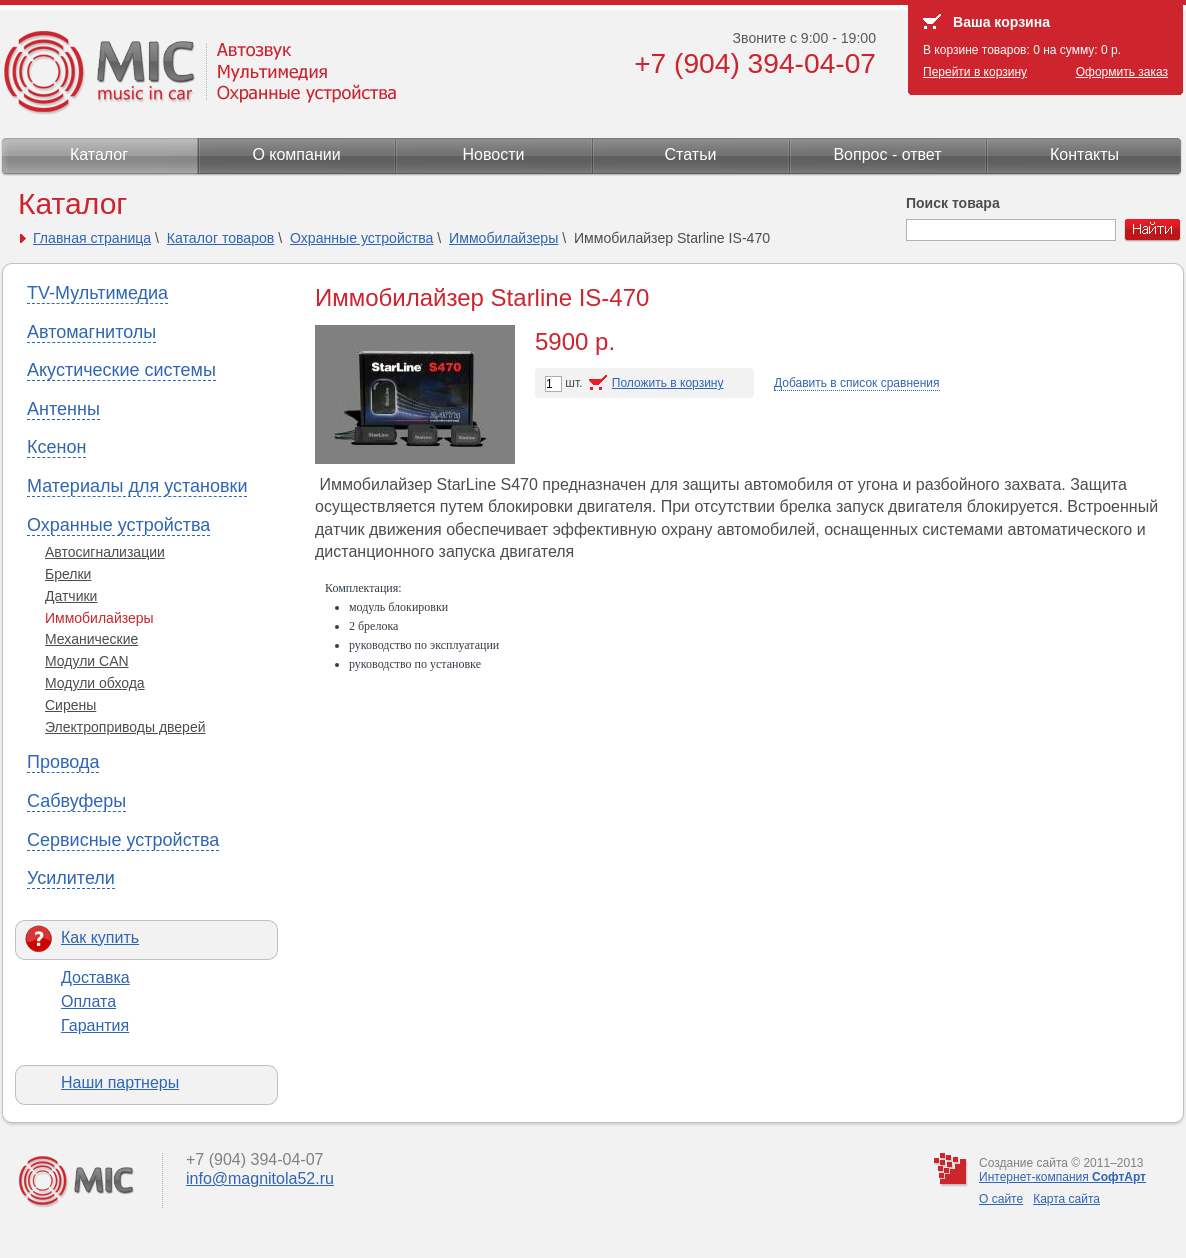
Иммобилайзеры (503, 238)
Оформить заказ (1122, 72)
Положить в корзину (668, 383)
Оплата (88, 1001)
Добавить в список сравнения (857, 383)
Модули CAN (87, 661)
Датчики (71, 596)
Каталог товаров (221, 238)
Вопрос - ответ (887, 154)
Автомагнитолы (91, 332)
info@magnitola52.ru (260, 1178)
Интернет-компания (1062, 1177)
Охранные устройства (361, 238)
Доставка (95, 977)
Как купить (100, 937)
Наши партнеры (120, 1082)
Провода (63, 762)
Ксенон (56, 447)
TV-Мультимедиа (97, 293)
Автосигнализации (105, 552)
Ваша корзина (1001, 22)
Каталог (99, 154)
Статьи (691, 154)
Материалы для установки (137, 486)
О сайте (1001, 1199)
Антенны (63, 409)
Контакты (1084, 154)
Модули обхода (95, 683)
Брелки (68, 574)
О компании (296, 154)
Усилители (71, 878)
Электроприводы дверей (125, 727)
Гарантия (95, 1025)
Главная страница (92, 238)
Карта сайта (1066, 1199)
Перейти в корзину (975, 72)
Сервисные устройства (123, 840)
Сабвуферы (76, 801)
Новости (494, 154)
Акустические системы (121, 370)
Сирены (70, 705)
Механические (91, 639)
